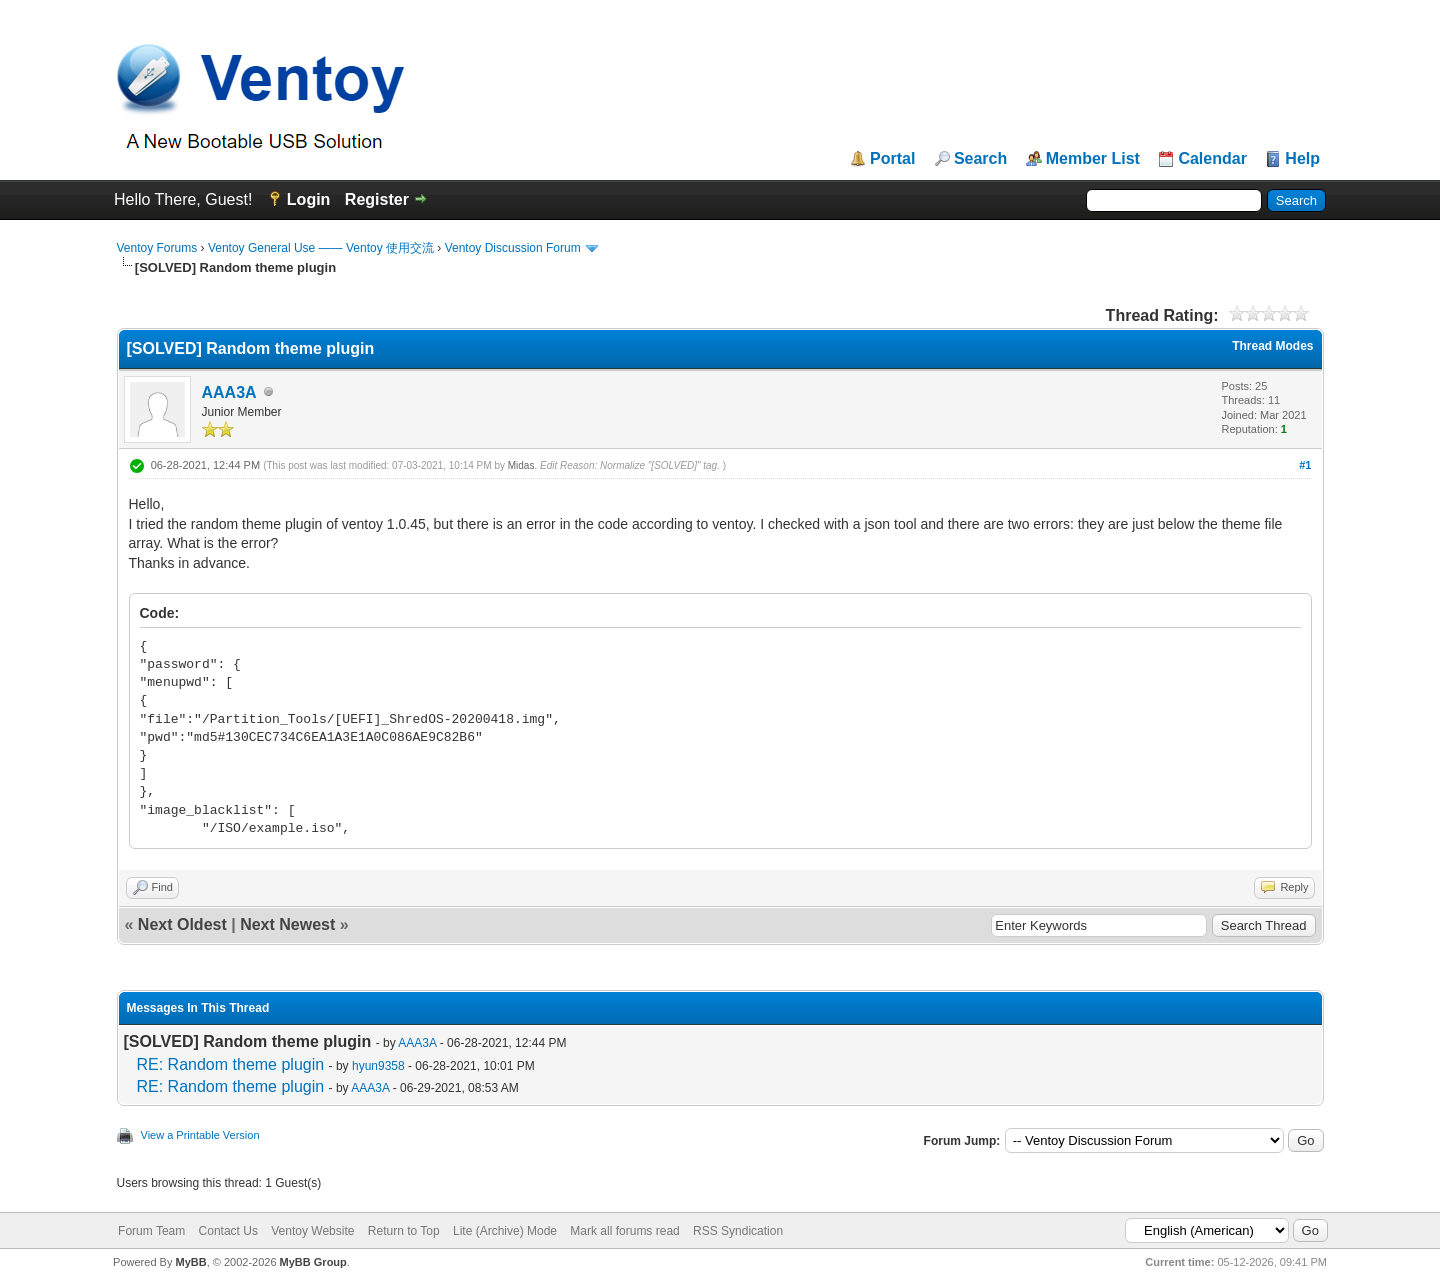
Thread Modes (1272, 346)
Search (980, 159)
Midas (521, 465)
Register (377, 199)
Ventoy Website (312, 1231)
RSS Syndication (738, 1231)
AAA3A (229, 392)
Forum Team (151, 1231)
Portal (892, 159)
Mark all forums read (624, 1231)
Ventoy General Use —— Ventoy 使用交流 (321, 248)
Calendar (1212, 159)
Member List (1093, 159)
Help (1302, 159)
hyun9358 (378, 1066)
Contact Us (228, 1231)
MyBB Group (313, 1262)
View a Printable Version (200, 1135)
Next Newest (287, 924)
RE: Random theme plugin (231, 1064)
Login (309, 199)
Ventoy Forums (157, 248)
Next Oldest (182, 924)
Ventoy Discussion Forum (513, 248)
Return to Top (404, 1231)
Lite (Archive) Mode (505, 1231)
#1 (1305, 465)
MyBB (190, 1262)
